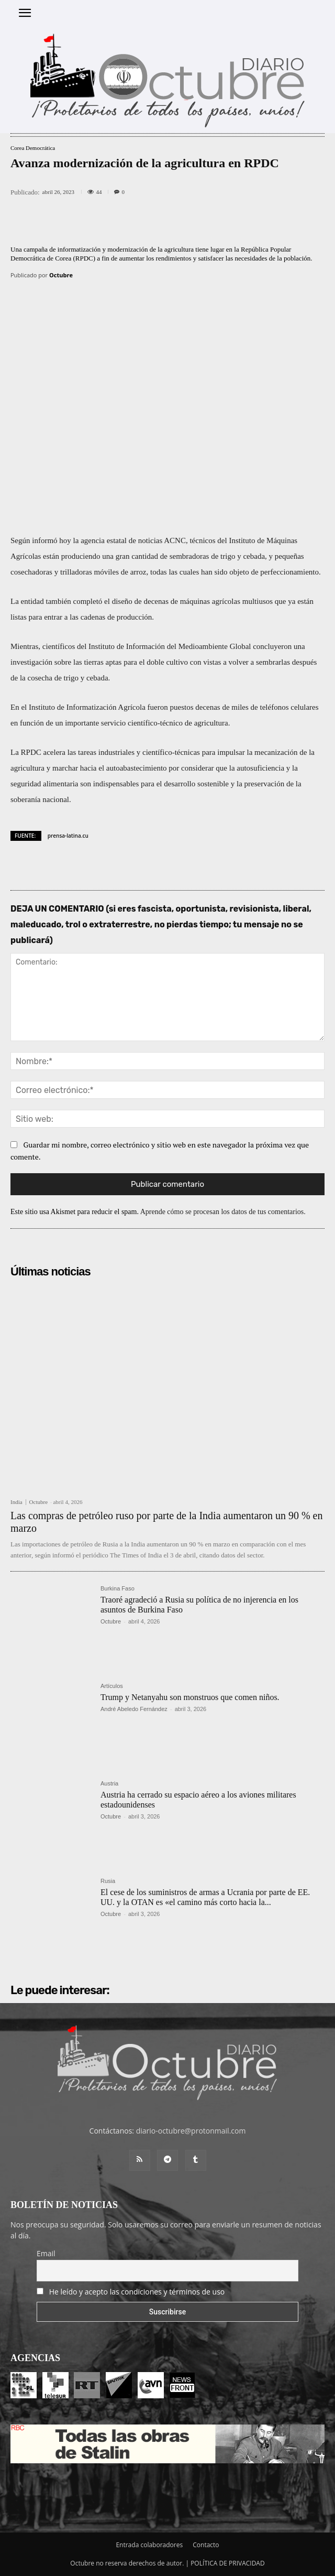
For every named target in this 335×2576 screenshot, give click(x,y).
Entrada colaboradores (149, 2544)
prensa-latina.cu (68, 835)
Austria (109, 1784)
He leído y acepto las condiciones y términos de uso (137, 2292)
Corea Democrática (32, 148)
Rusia (107, 1881)
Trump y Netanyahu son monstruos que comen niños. (190, 1697)
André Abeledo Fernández (134, 1709)
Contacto (206, 2544)
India (16, 1502)
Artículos (111, 1686)
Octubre (61, 275)
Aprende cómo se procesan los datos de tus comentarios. (223, 1212)
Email (46, 2253)
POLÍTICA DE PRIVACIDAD (228, 2563)
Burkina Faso (117, 1589)
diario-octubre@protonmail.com (191, 2131)
